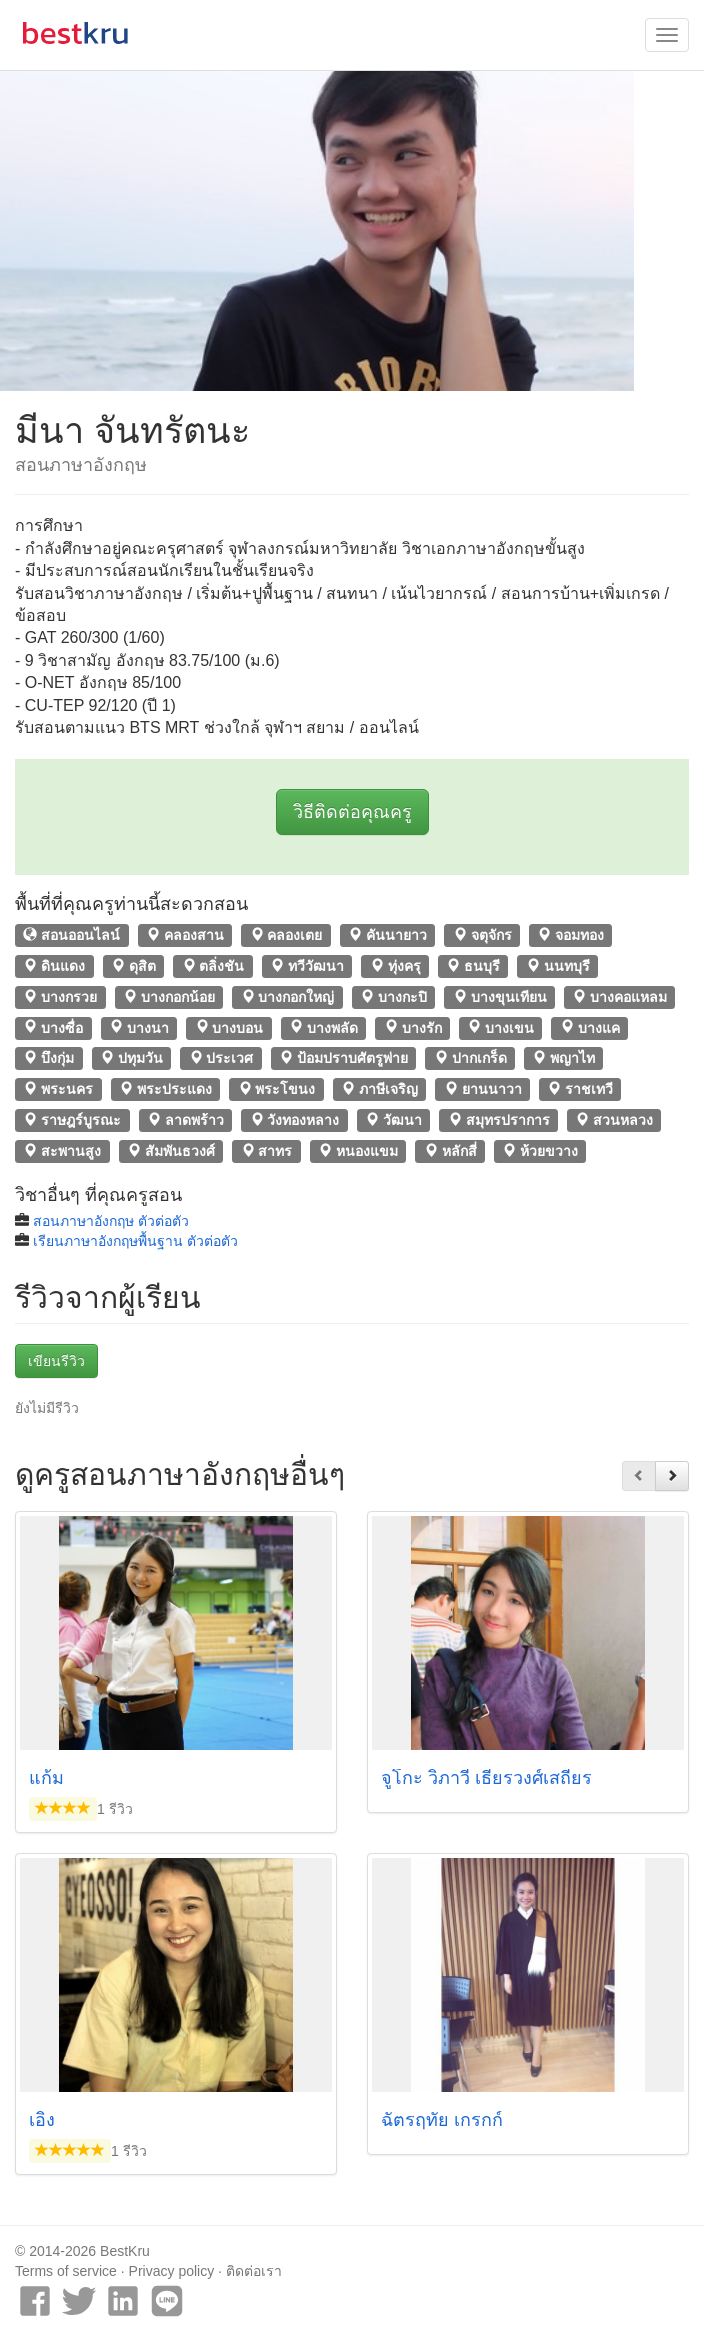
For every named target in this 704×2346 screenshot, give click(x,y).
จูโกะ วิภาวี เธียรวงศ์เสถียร (486, 1778)
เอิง (42, 2120)
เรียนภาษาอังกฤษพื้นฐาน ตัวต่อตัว (135, 1241)
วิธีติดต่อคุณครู (352, 812)
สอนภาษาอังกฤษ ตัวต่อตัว (111, 1221)
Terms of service (66, 2271)
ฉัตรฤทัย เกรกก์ (442, 2120)
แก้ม (46, 1778)
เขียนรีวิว (56, 1361)
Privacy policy (172, 2271)
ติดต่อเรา (254, 2271)
